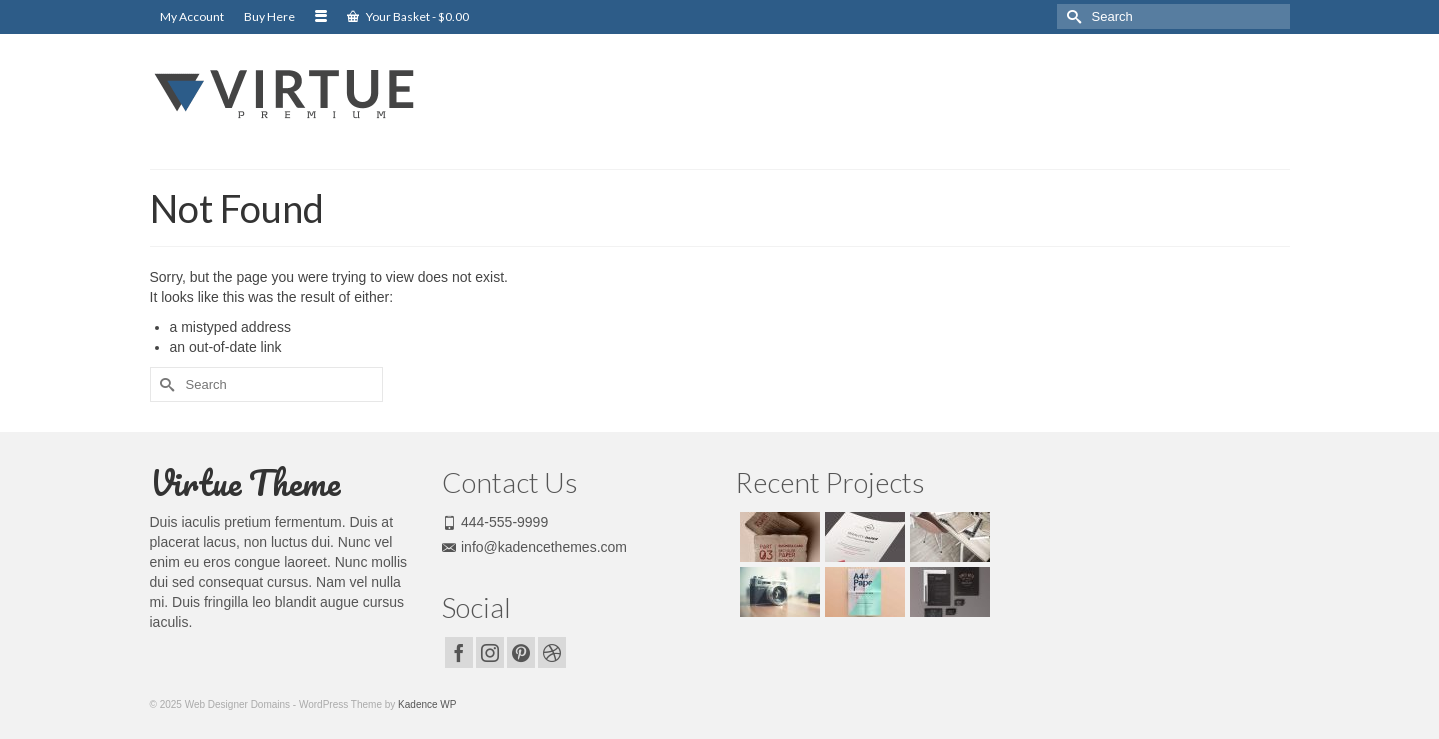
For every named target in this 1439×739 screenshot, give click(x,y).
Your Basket (408, 16)
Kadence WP (427, 704)
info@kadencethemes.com (534, 547)
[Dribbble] (552, 652)
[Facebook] (459, 652)
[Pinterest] (521, 652)
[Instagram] (490, 652)
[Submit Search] (1072, 16)
